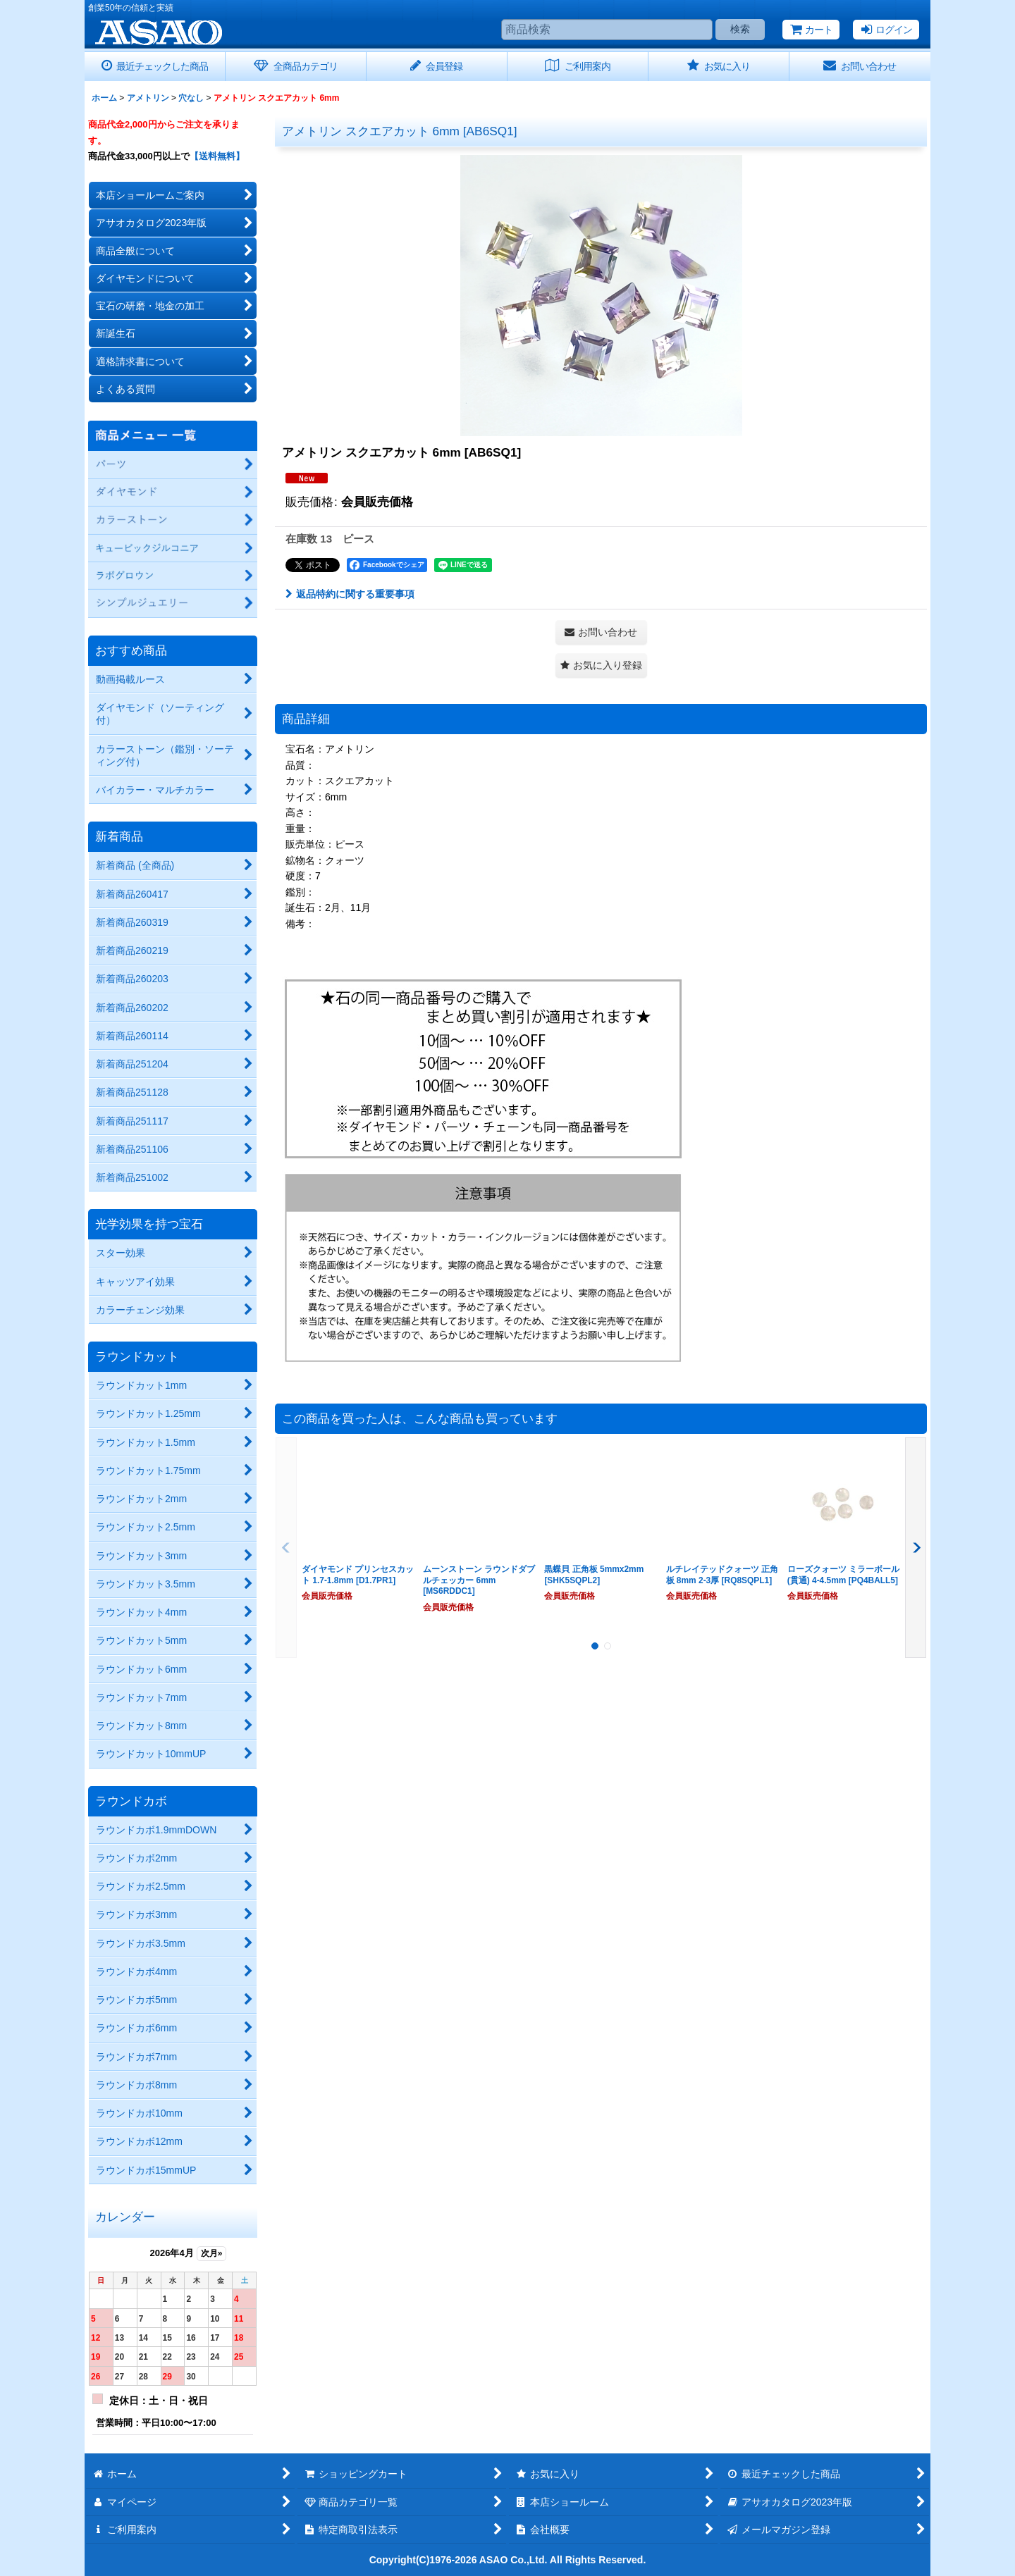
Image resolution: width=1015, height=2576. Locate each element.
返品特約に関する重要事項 (349, 594)
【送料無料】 (217, 156)
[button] (601, 665)
